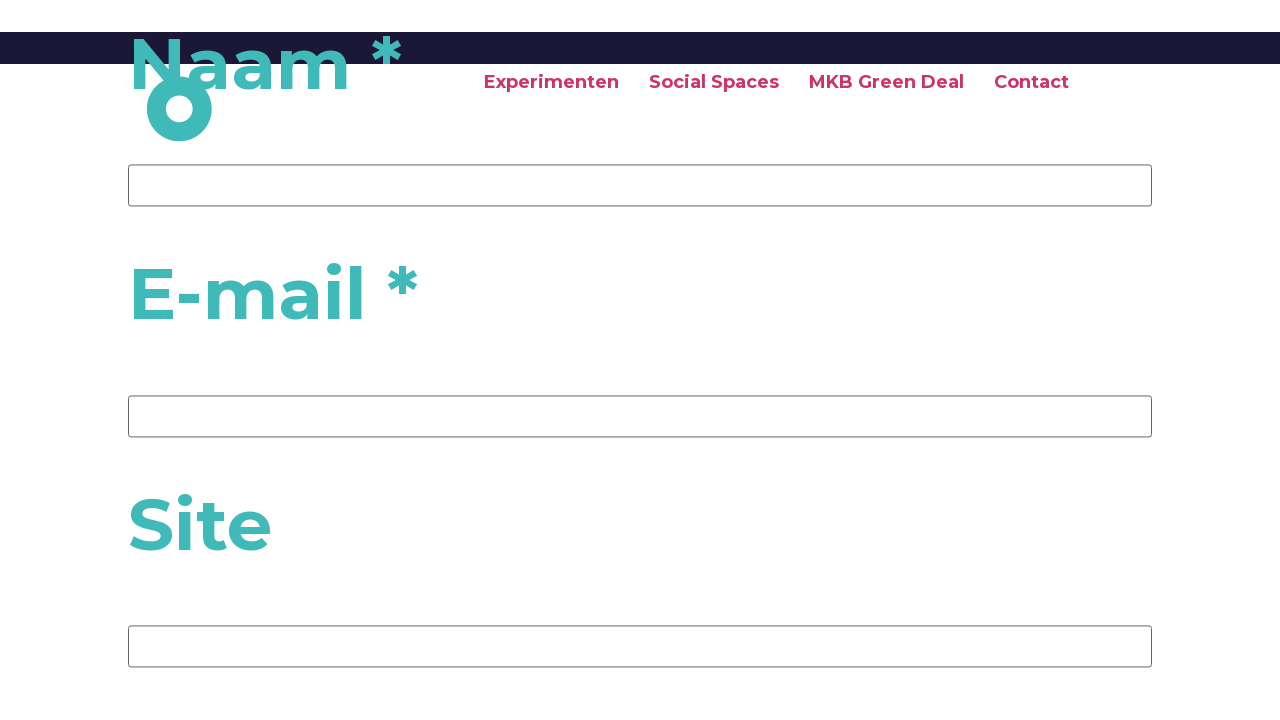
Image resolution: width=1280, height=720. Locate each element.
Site (200, 524)
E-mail (273, 294)
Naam (265, 63)
